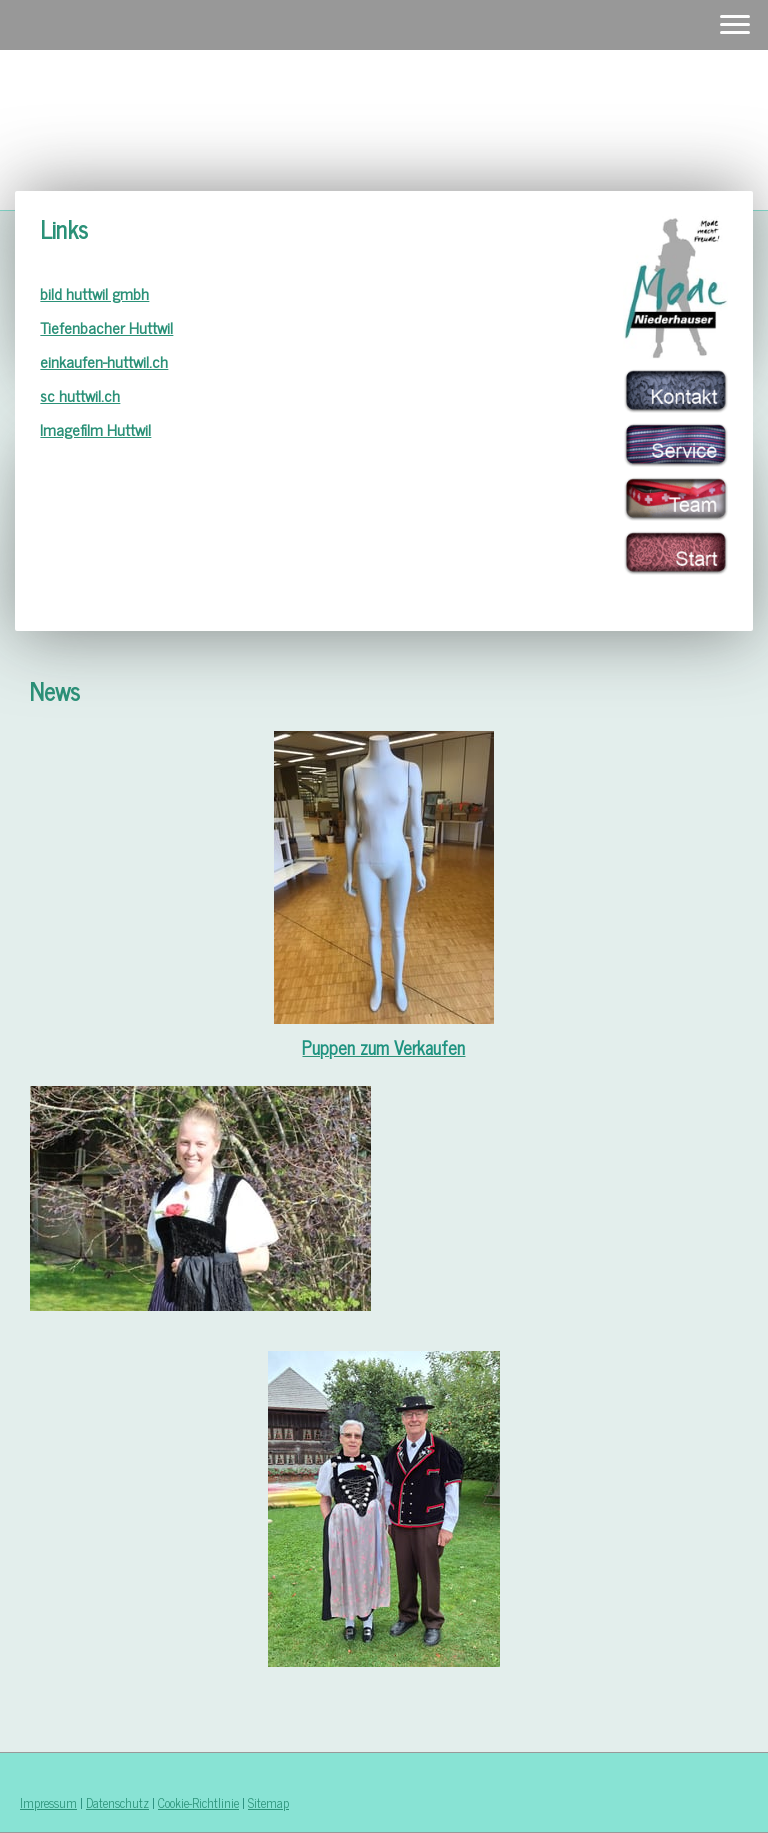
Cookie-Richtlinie (198, 1802)
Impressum (48, 1802)
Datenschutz (117, 1802)
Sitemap (268, 1802)
